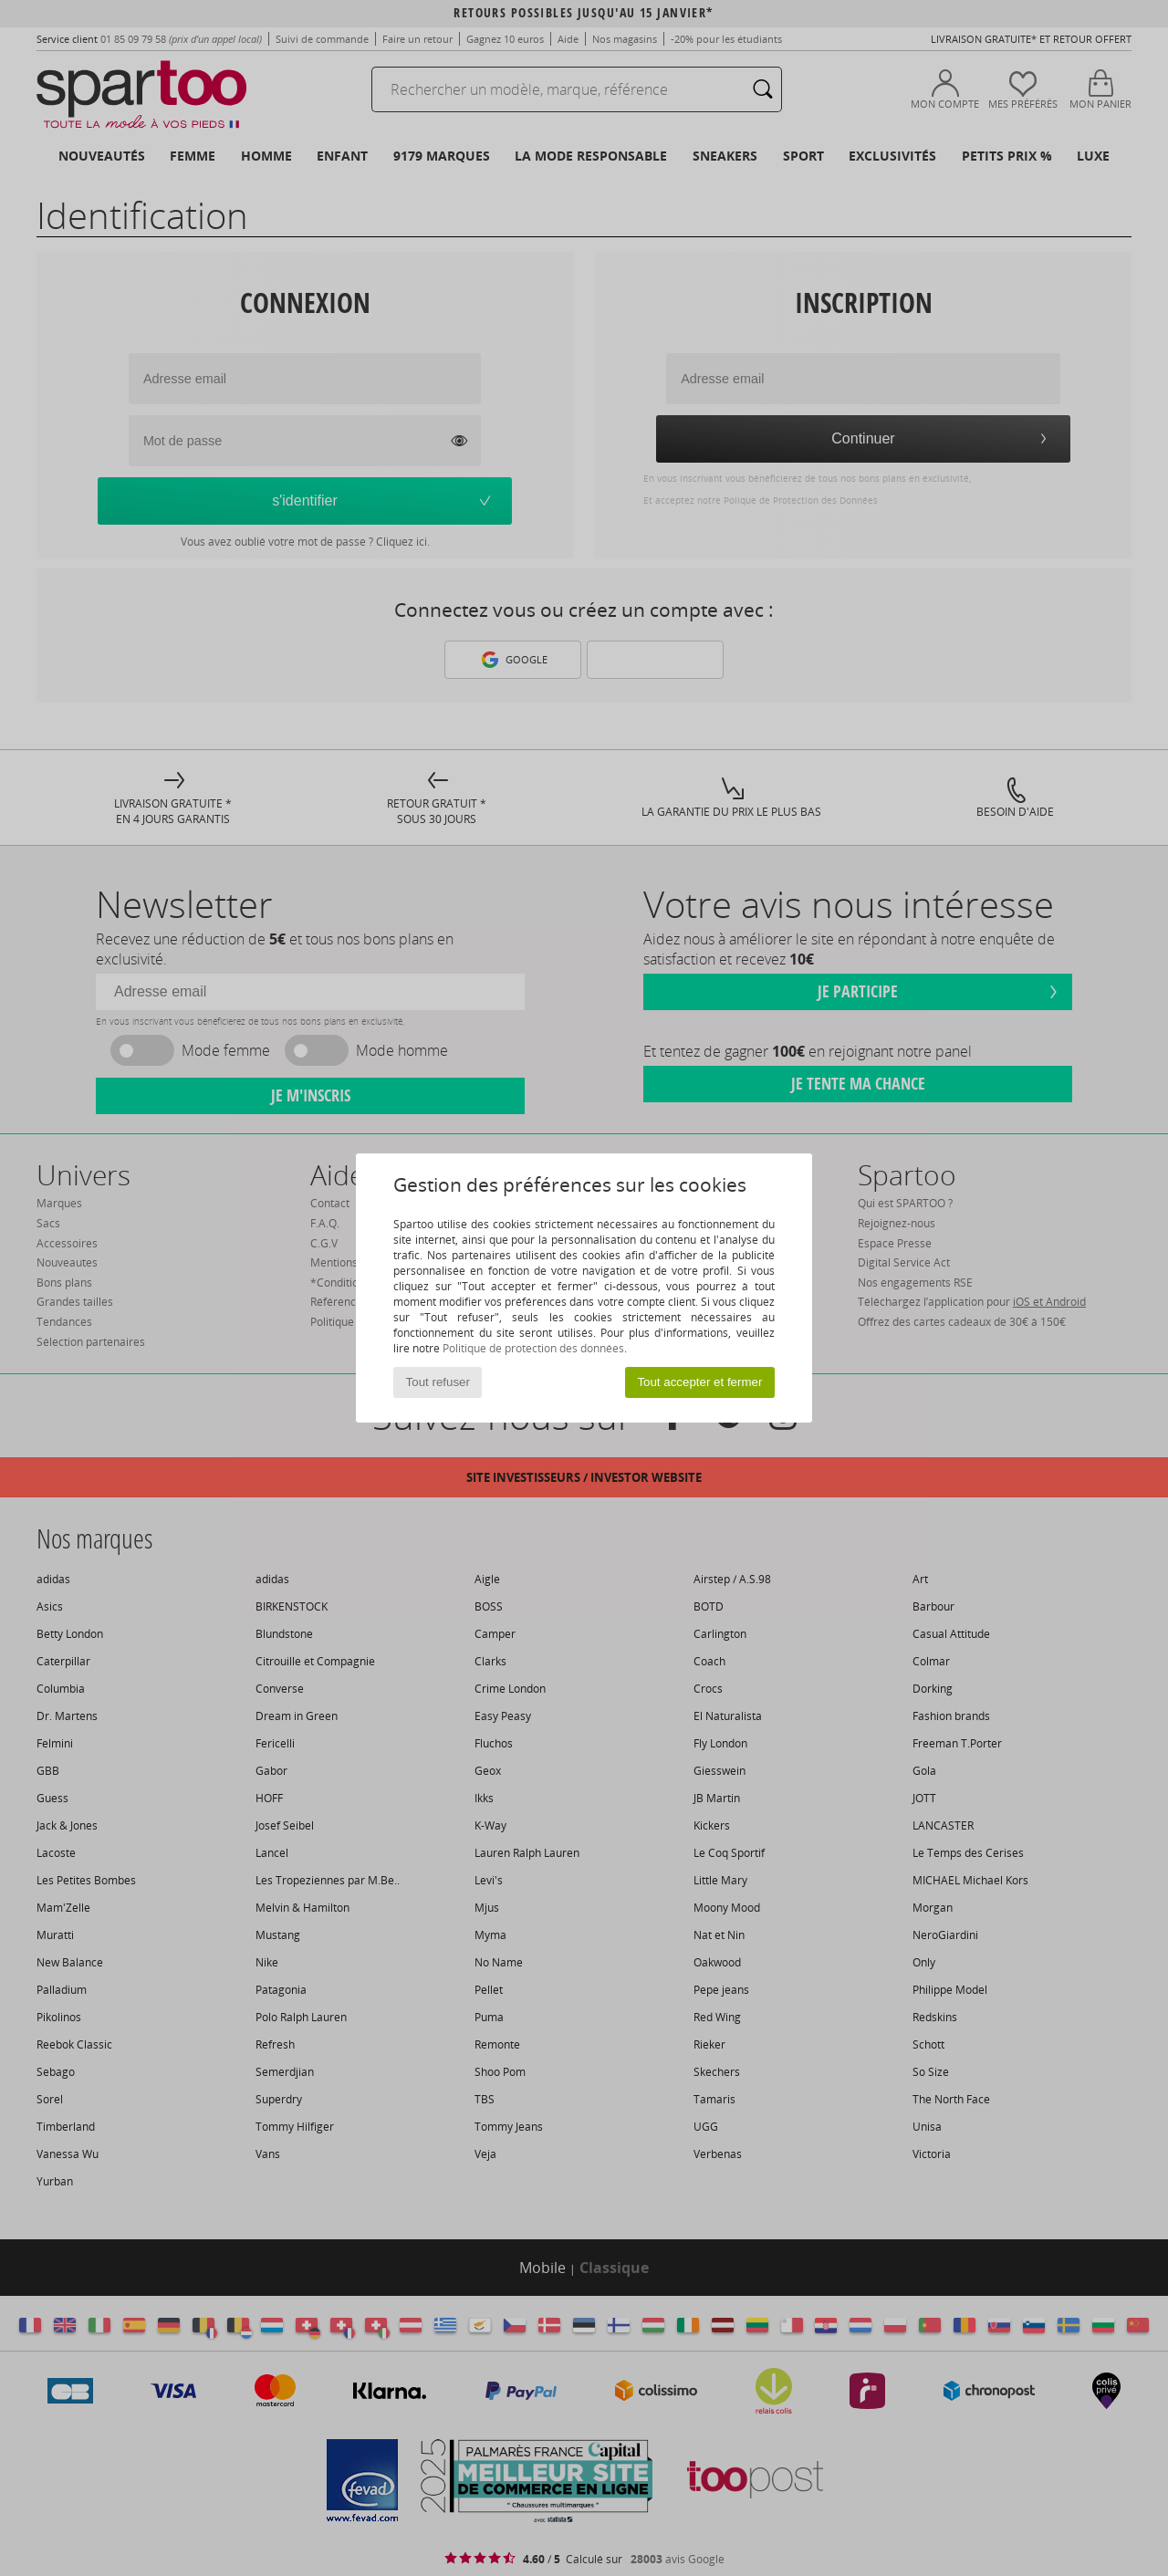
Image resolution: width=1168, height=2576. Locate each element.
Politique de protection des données (533, 1348)
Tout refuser (438, 1382)
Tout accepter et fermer (699, 1382)
